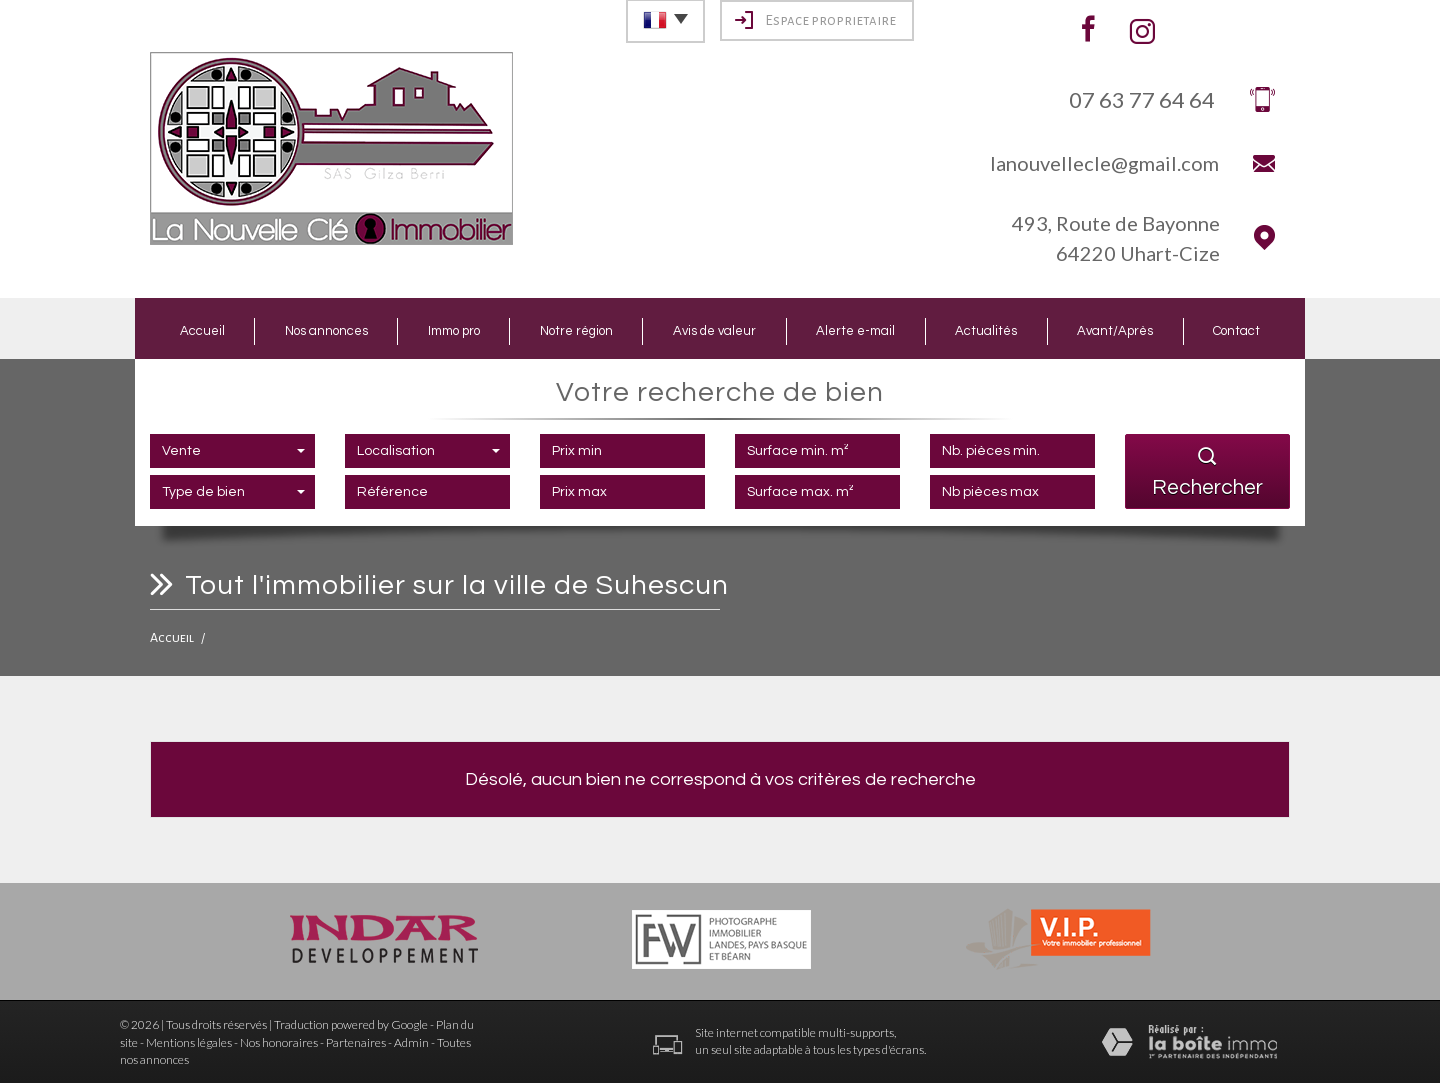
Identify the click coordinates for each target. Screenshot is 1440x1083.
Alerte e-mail (855, 331)
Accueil (202, 331)
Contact (1236, 331)
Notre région (576, 331)
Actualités (986, 331)
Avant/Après (1115, 331)
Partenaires (356, 1042)
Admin (411, 1042)
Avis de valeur (714, 331)
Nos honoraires (279, 1042)
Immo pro (454, 331)
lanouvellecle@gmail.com (1104, 163)
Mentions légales (189, 1042)
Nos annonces (326, 331)
